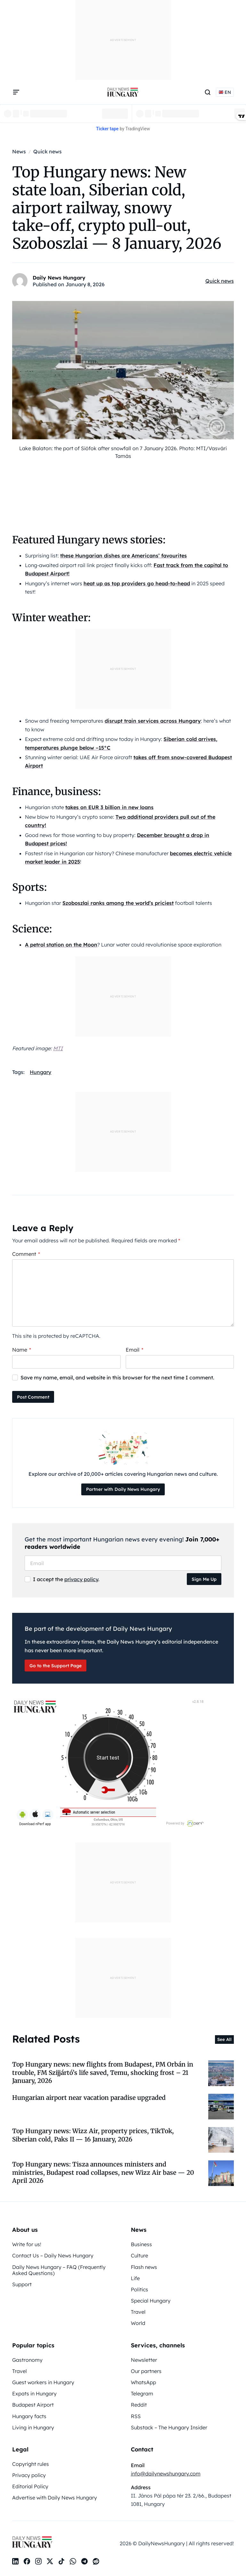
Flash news (144, 2267)
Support (22, 2284)
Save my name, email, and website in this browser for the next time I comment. (117, 1377)
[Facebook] (27, 2561)
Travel (138, 2312)
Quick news (219, 281)
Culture (139, 2255)
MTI (58, 1048)
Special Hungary (151, 2300)
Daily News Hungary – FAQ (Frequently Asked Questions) (59, 2270)
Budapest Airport (33, 2404)
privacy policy (81, 1579)
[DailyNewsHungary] (123, 92)
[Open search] (207, 92)
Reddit (139, 2404)
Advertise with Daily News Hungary (54, 2497)
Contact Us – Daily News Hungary (52, 2255)
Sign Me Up (204, 1579)
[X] (50, 2561)
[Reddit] (96, 2561)
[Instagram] (38, 2561)
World (138, 2323)
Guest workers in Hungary (43, 2382)
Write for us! (26, 2244)
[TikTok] (61, 2561)
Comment (26, 1254)
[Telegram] (84, 2561)
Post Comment (33, 1397)
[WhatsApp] (73, 2561)
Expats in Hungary (34, 2393)
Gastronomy (27, 2360)
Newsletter (144, 2360)
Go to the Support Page (55, 1666)
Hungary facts (29, 2416)
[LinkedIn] (15, 2561)
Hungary (40, 1072)
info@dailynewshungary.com (166, 2473)
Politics (139, 2289)
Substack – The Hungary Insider (169, 2427)
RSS (136, 2416)
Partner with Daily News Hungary (123, 1489)
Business (141, 2244)
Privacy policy (29, 2475)
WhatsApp (143, 2382)
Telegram (142, 2393)
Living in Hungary (33, 2427)
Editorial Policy (30, 2486)
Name (21, 1349)
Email (134, 1349)
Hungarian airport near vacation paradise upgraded (89, 2097)
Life (135, 2278)
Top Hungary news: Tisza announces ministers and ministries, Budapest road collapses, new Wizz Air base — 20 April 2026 (103, 2172)
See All (224, 2039)
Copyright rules (30, 2464)
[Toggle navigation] (16, 92)
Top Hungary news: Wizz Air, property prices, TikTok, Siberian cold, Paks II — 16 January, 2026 (93, 2135)
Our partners (146, 2371)
